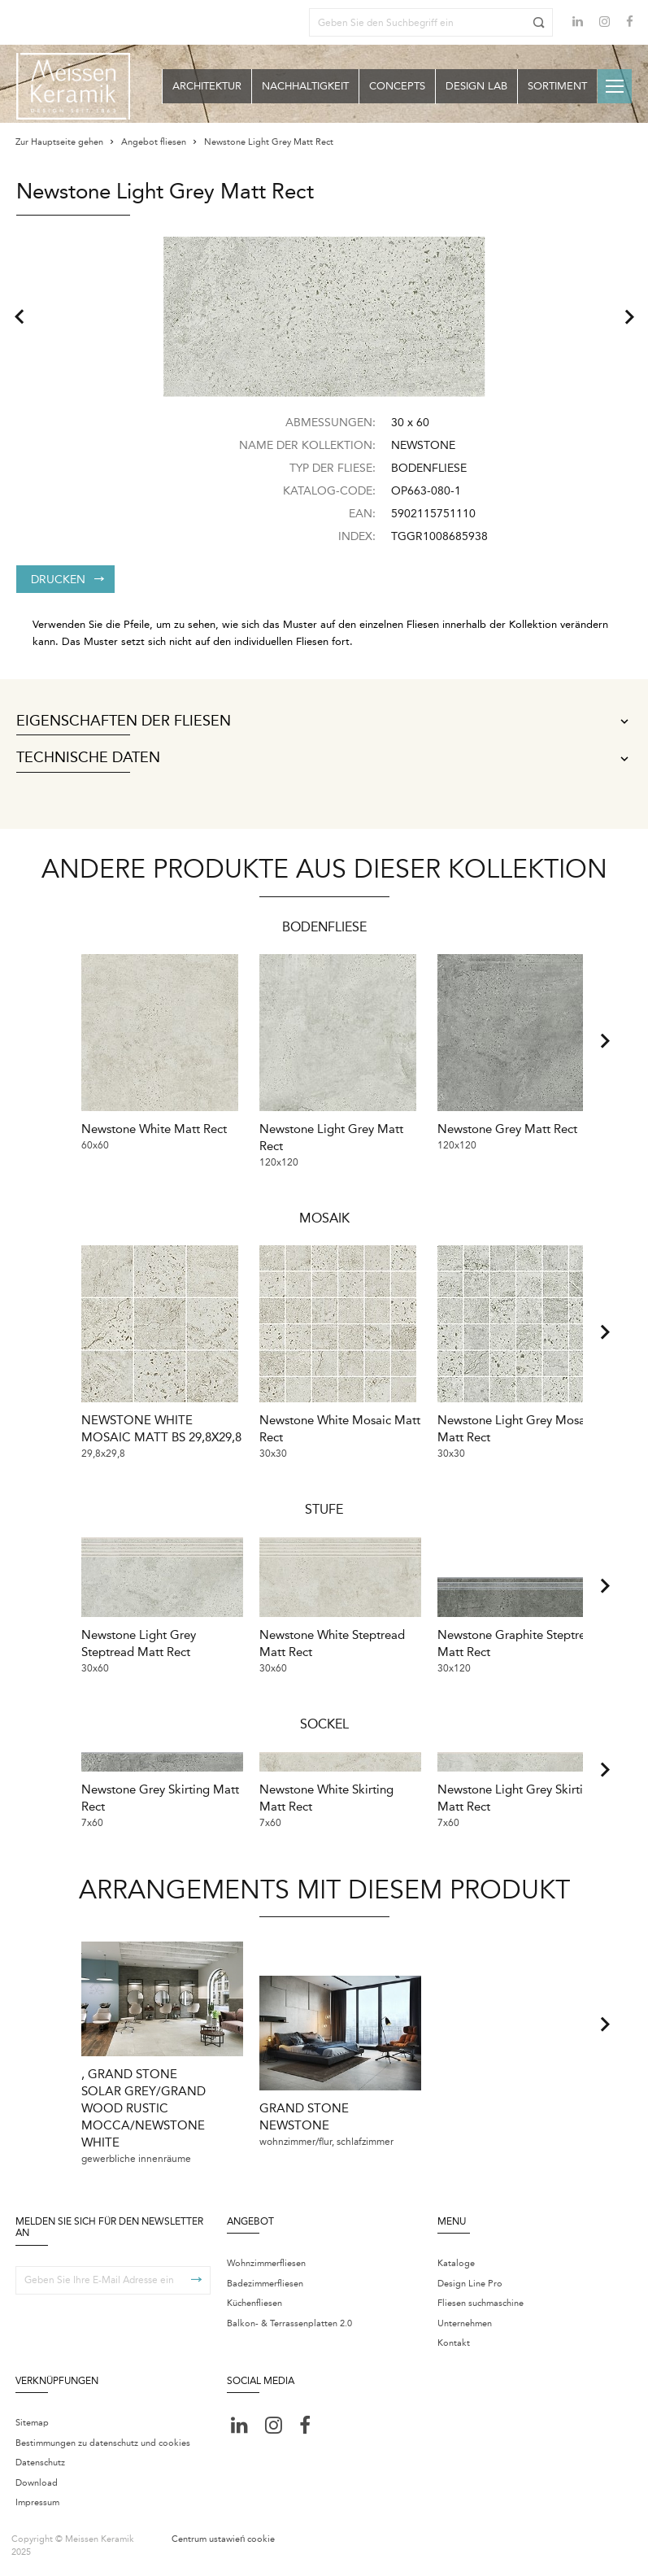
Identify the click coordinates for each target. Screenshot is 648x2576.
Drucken (67, 579)
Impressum (37, 2502)
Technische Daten (324, 758)
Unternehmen (464, 2323)
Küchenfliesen (254, 2303)
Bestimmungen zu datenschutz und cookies (102, 2443)
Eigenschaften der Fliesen (324, 721)
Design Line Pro (469, 2283)
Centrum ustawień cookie (223, 2539)
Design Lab (476, 86)
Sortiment (557, 86)
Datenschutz (40, 2462)
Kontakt (453, 2343)
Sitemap (32, 2422)
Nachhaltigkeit (305, 86)
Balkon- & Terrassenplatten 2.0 (289, 2323)
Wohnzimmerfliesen (266, 2263)
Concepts (397, 86)
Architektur (206, 86)
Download (36, 2483)
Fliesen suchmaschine (480, 2303)
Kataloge (456, 2263)
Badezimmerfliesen (265, 2283)
